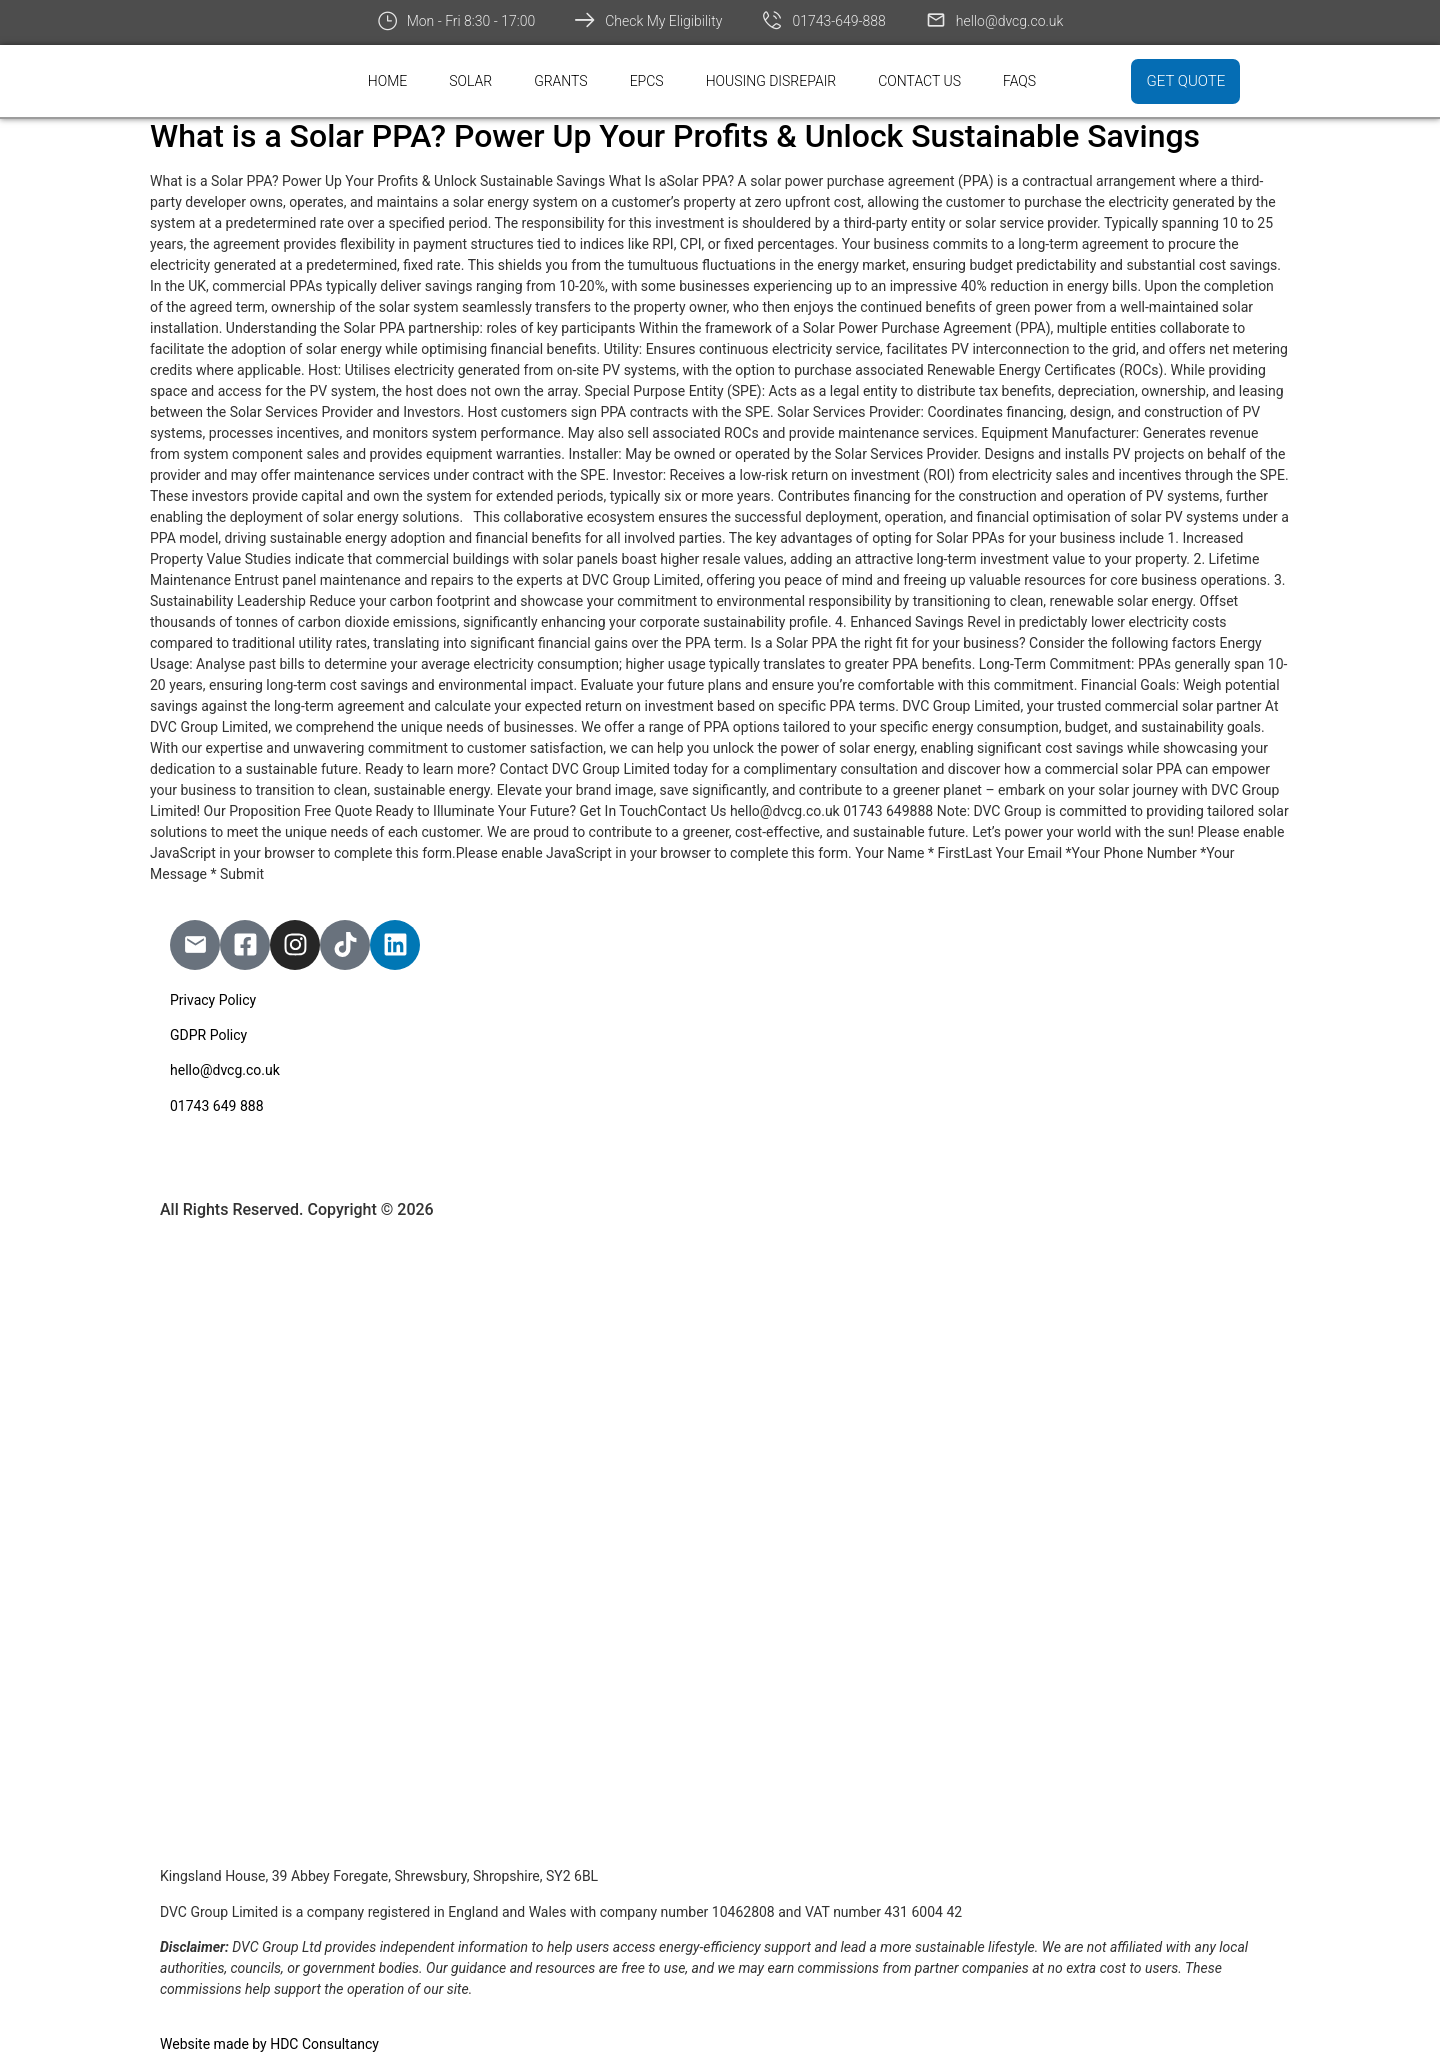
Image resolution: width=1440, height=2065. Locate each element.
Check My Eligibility (663, 21)
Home (387, 81)
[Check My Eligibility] (585, 20)
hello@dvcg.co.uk (1010, 21)
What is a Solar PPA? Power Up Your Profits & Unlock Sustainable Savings (675, 136)
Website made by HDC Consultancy (269, 2044)
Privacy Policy (213, 1000)
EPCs (647, 81)
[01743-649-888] (772, 20)
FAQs (1019, 81)
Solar (470, 81)
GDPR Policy (208, 1035)
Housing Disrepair (771, 81)
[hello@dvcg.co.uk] (936, 20)
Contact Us (919, 81)
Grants (561, 81)
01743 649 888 (217, 1106)
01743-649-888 (838, 21)
